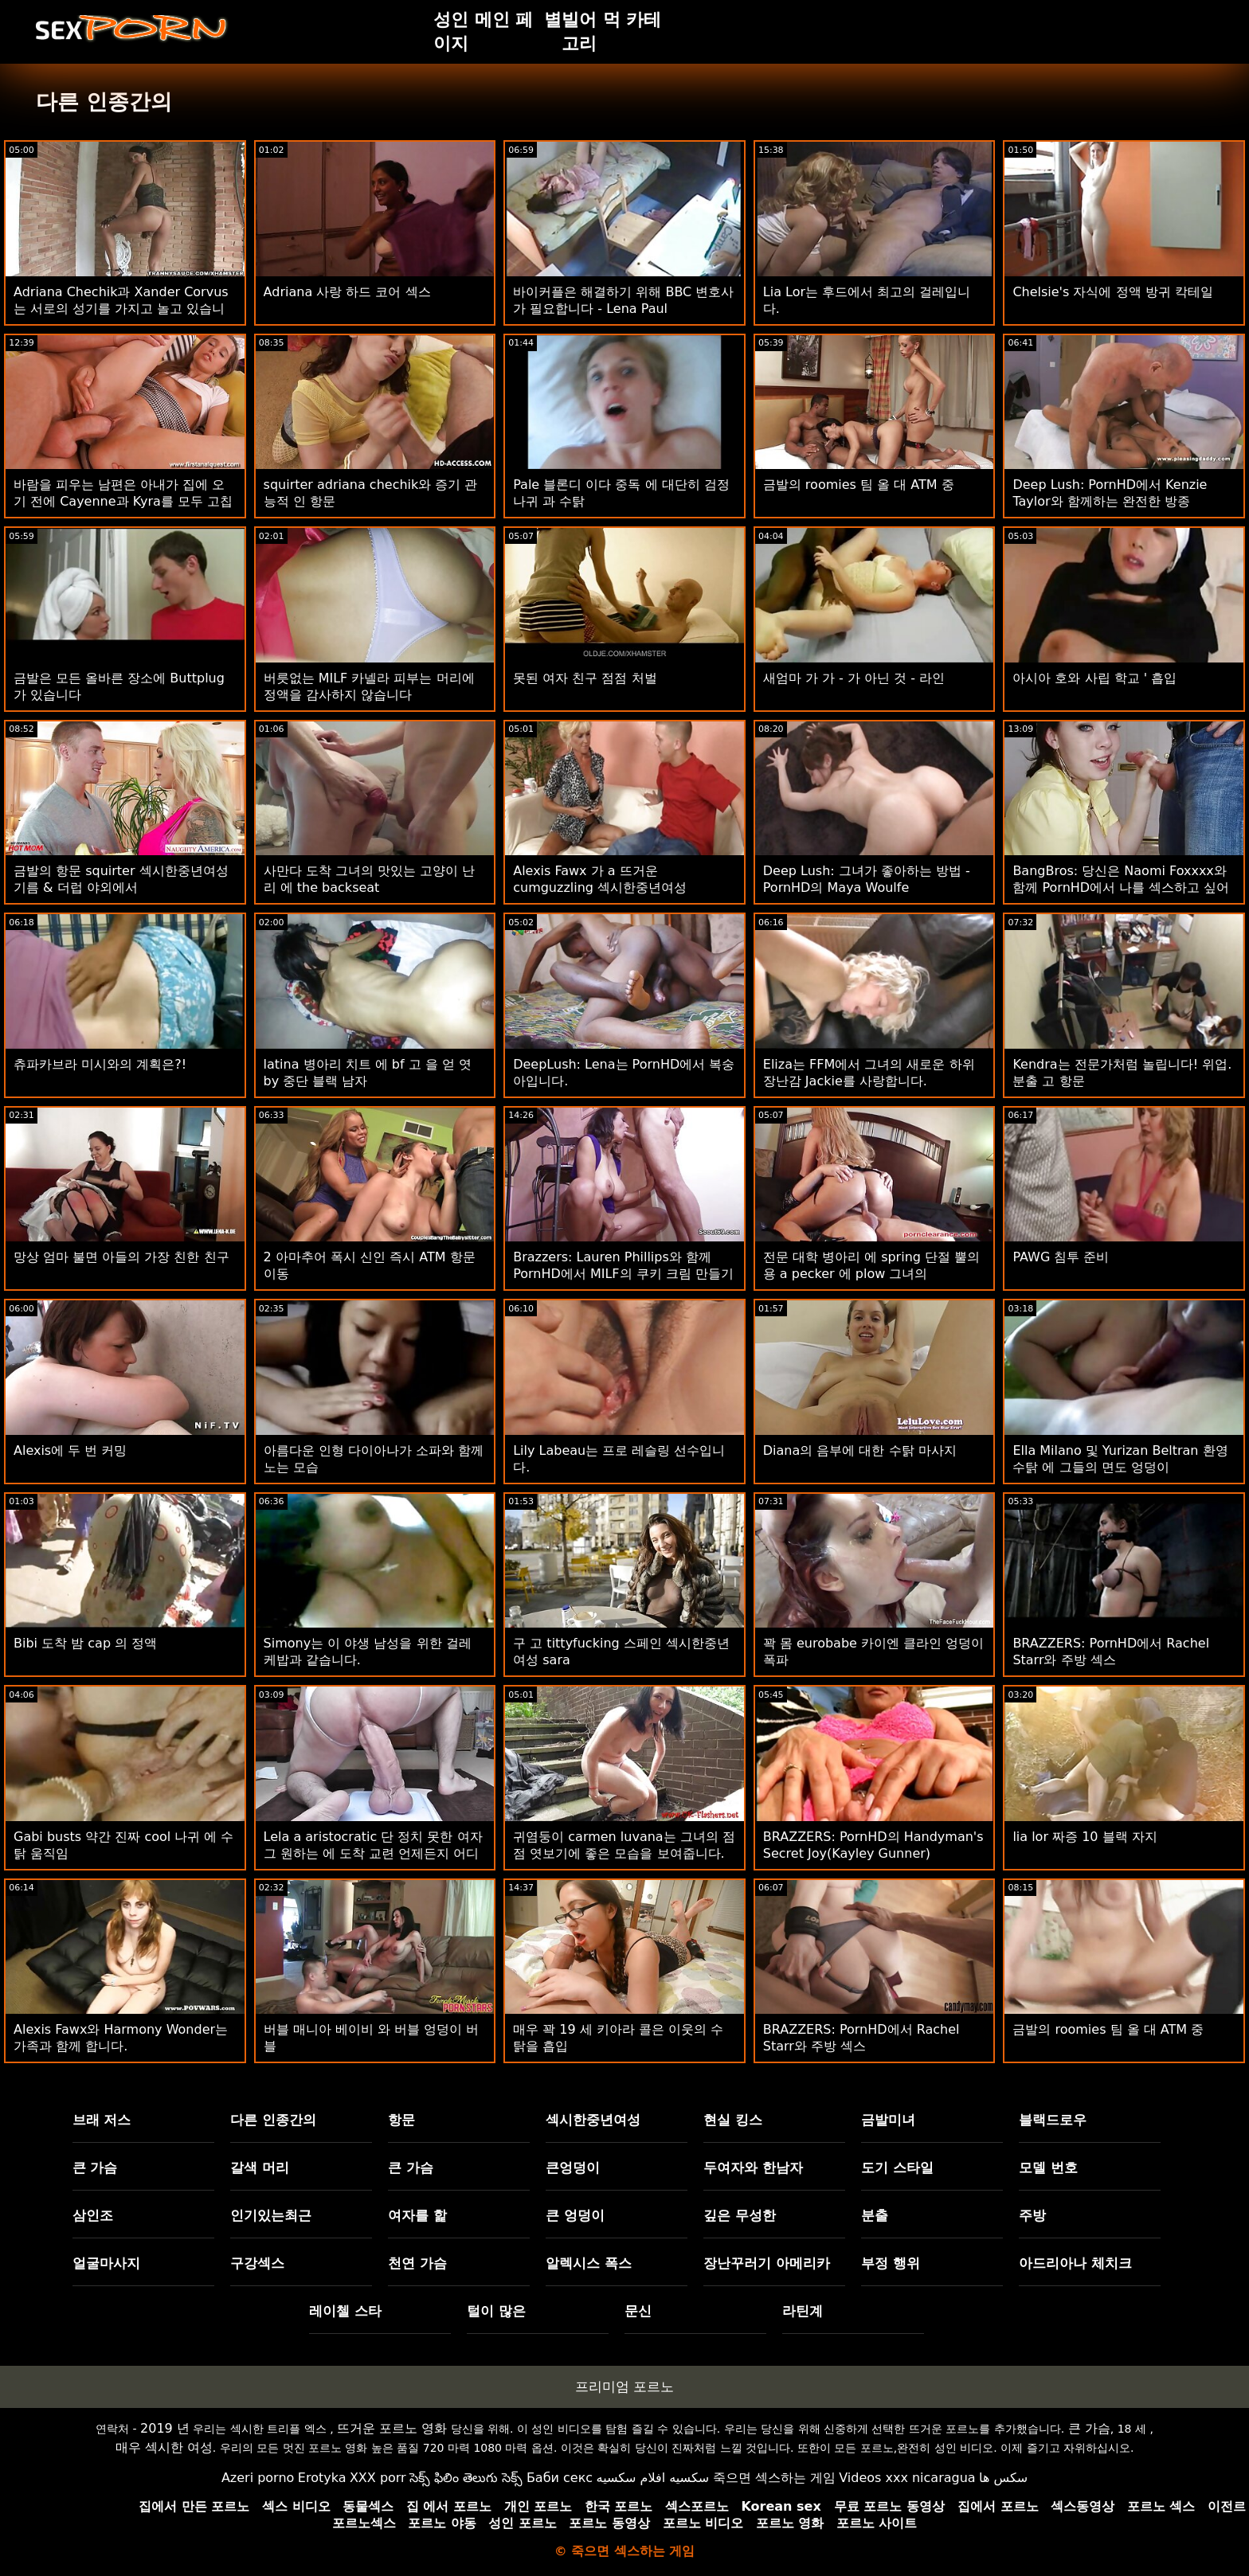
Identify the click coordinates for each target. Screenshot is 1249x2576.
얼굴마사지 (106, 2263)
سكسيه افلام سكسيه (653, 2477)
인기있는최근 (270, 2215)
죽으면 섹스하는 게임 (774, 2477)
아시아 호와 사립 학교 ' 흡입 (1094, 678)
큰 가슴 (95, 2167)
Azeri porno (257, 2477)
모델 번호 (1048, 2167)
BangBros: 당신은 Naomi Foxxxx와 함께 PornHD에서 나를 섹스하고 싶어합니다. (1120, 887)
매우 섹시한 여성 (164, 2447)
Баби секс (560, 2477)
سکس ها (1003, 2477)
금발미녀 (888, 2120)
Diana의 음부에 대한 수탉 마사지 (860, 1450)
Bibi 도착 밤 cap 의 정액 (85, 1643)
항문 (401, 2120)
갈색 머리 (259, 2167)
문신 (638, 2311)
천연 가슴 (417, 2263)
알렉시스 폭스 (589, 2263)
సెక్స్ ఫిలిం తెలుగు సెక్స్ (466, 2477)
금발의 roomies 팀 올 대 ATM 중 (858, 484)
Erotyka (322, 2477)
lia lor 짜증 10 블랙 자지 (1084, 1836)
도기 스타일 (897, 2167)
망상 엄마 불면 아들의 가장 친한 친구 (121, 1257)
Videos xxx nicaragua (907, 2477)
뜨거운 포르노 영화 (392, 2428)
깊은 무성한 (739, 2215)
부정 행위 (890, 2263)
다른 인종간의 (273, 2120)
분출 (874, 2215)
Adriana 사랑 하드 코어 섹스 (347, 291)
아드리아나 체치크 (1075, 2263)
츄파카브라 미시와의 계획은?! (100, 1064)
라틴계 (802, 2311)
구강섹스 (257, 2263)
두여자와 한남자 (753, 2167)
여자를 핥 (417, 2215)
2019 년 (165, 2428)
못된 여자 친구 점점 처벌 (584, 678)
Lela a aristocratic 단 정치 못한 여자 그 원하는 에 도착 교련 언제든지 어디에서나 (373, 1853)
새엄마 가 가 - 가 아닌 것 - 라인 (854, 678)
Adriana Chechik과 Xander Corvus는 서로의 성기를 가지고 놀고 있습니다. (121, 308)
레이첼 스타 (345, 2311)
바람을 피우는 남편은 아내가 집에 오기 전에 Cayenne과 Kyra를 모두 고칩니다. (123, 501)
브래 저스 (101, 2120)
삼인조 (92, 2215)
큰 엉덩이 (575, 2215)
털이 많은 (496, 2311)
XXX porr (378, 2477)
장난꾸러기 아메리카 (766, 2263)
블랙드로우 (1053, 2120)
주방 (1032, 2215)
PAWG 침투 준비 (1060, 1257)
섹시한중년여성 (593, 2120)
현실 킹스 (732, 2120)
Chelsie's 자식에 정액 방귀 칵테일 (1112, 291)
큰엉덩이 (573, 2167)
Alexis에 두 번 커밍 (70, 1450)
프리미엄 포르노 (624, 2386)
